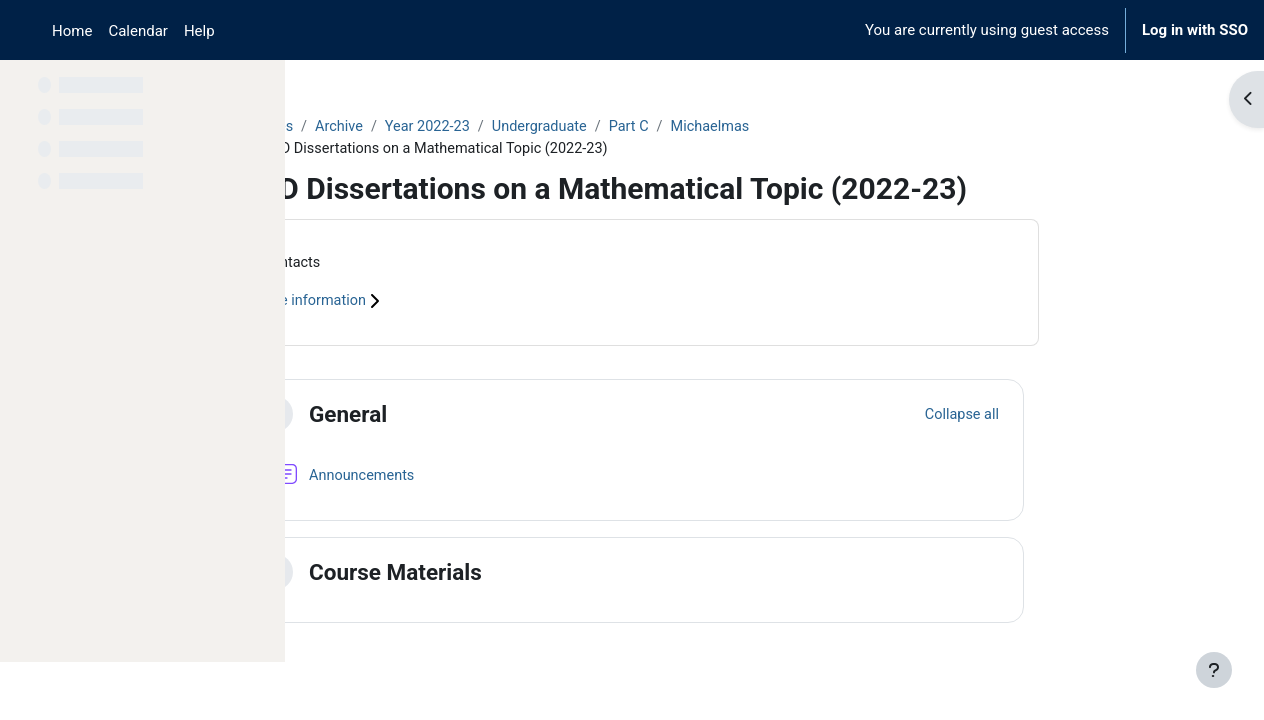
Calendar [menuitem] (138, 31)
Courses (394, 127)
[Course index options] (259, 90)
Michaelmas (851, 127)
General (475, 416)
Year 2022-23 (560, 127)
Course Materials (522, 574)
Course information (443, 304)
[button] (402, 417)
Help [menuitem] (199, 31)
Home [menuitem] (72, 31)
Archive (469, 127)
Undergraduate (675, 127)
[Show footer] (1214, 670)
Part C (767, 127)
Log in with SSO (1195, 30)
